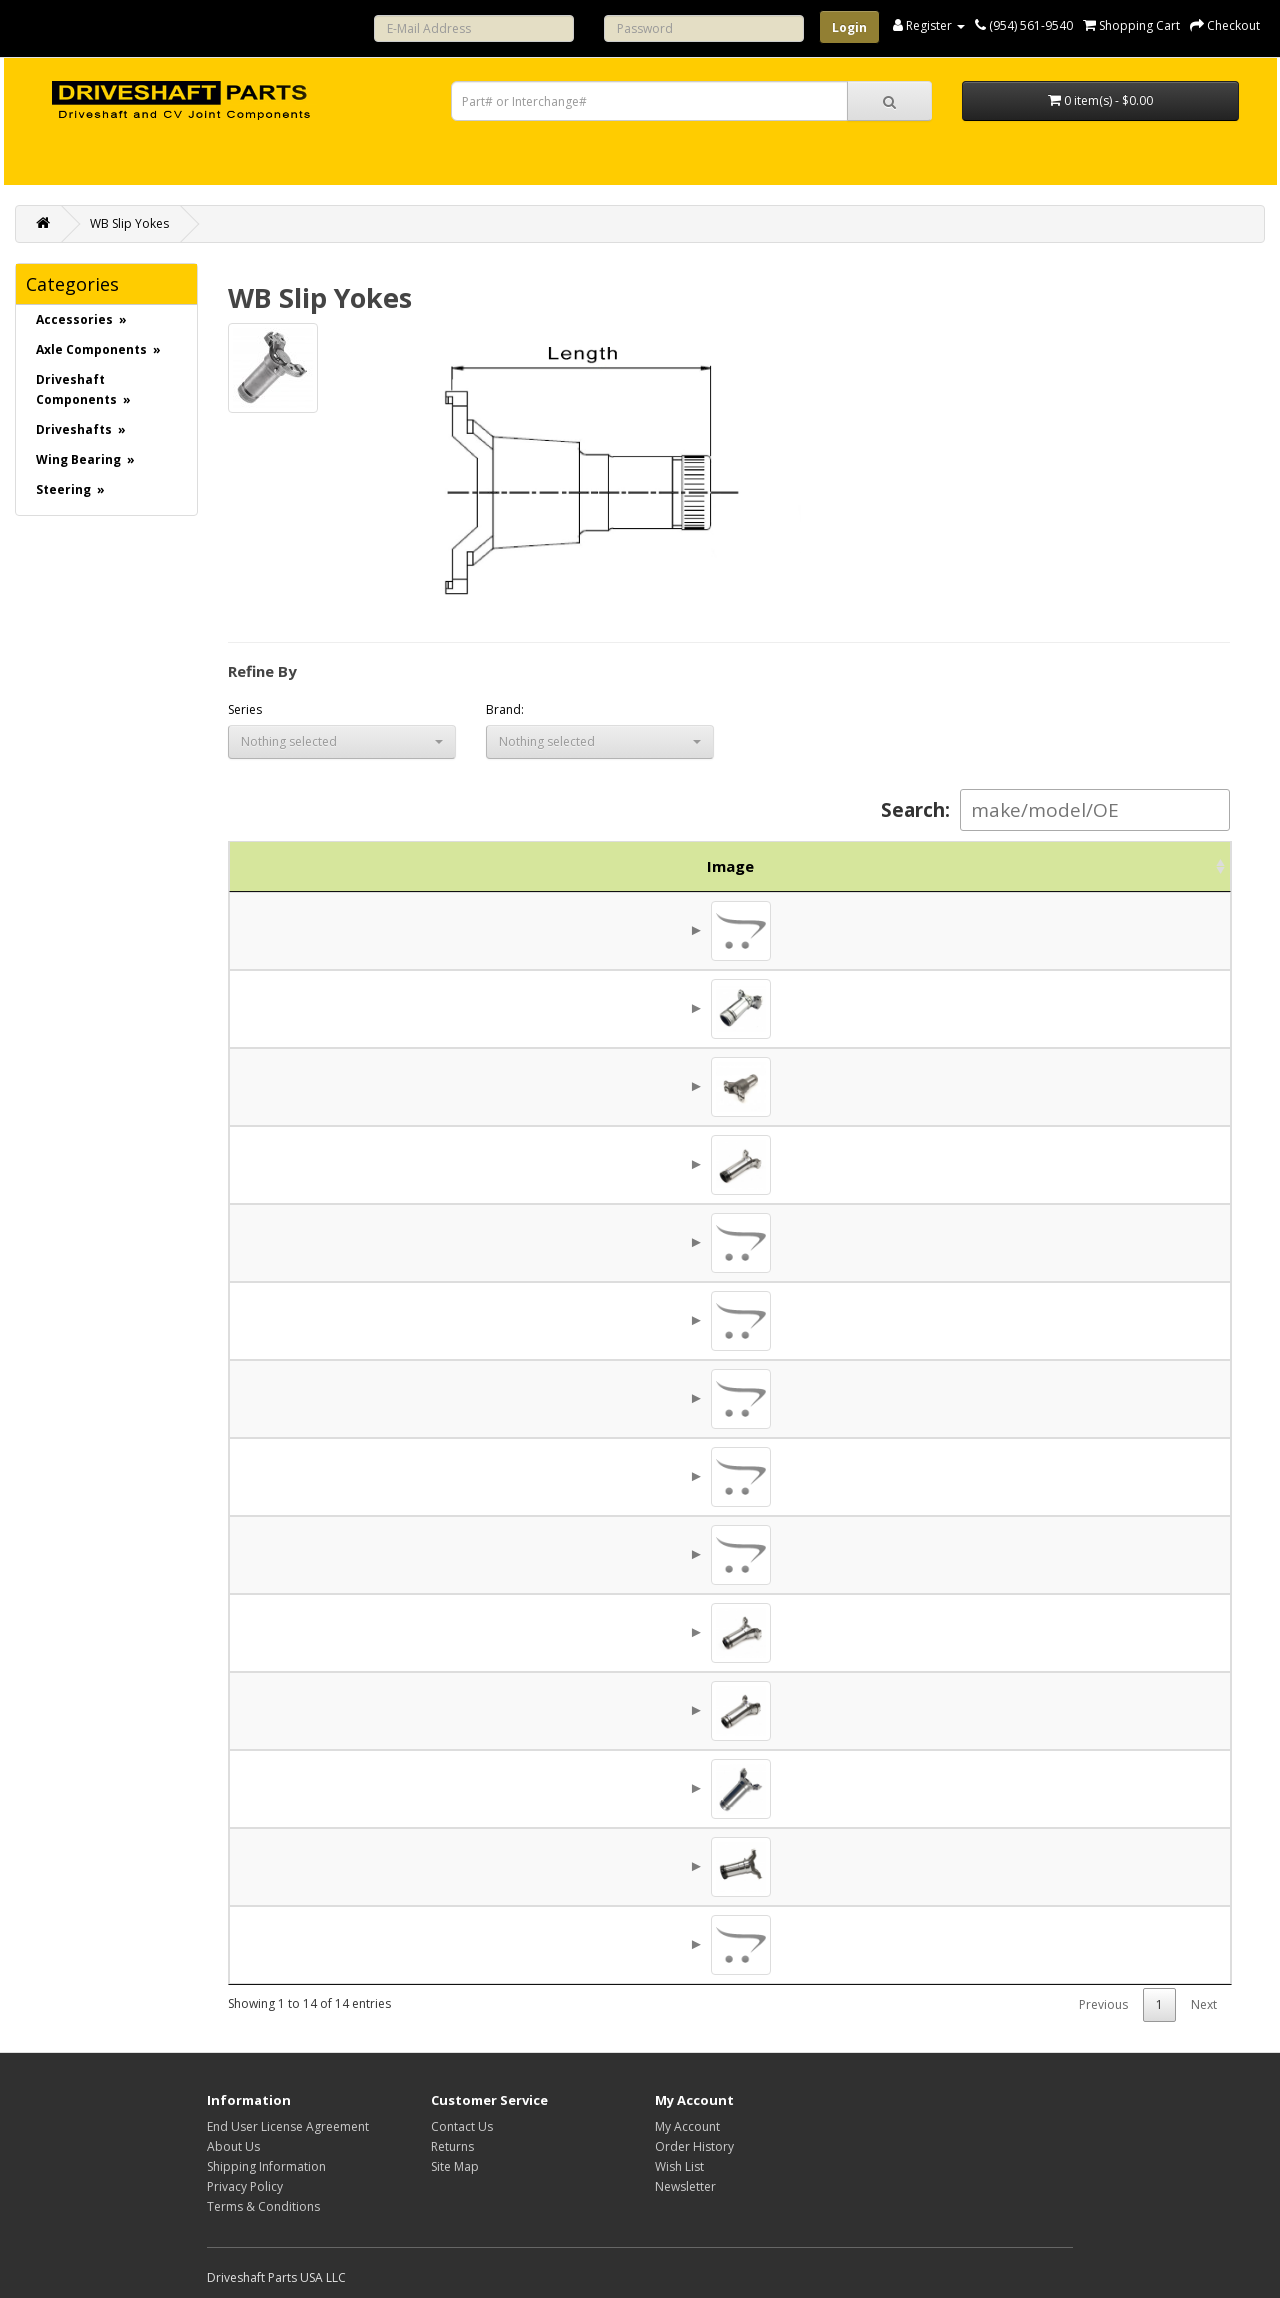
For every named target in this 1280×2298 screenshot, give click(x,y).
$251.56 (1072, 1866)
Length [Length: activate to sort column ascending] (769, 866)
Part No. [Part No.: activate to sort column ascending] (385, 866)
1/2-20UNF (875, 1398)
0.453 (875, 1476)
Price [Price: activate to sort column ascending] (1067, 866)
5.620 (769, 1008)
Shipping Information (266, 2166)
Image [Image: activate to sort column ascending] (278, 866)
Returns (452, 2146)
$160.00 (1072, 1164)
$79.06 (1076, 930)
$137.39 (1072, 1398)
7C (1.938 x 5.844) (533, 1320)
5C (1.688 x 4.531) (533, 1008)
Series (245, 709)
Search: (1055, 810)
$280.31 (1072, 1788)
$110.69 (1072, 1086)
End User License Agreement (288, 2126)
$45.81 (1076, 1476)
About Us (233, 2146)
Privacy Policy (245, 2186)
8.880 (769, 1164)
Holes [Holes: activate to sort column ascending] (875, 866)
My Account (687, 2126)
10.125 (769, 1788)
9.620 (769, 1866)
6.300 (769, 1086)
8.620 (769, 1710)
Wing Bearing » (85, 459)
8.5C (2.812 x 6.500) (533, 1710)
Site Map (455, 2166)
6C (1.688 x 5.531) (533, 1086)
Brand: (505, 709)
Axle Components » (98, 349)
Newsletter (685, 2186)
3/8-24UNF (875, 1008)
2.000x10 (670, 1320)
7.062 (769, 1320)
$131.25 (1072, 1554)
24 (670, 1242)
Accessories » (81, 319)
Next (1204, 2004)
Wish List (679, 2166)
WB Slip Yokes (129, 223)
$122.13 (1072, 1242)
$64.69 (1076, 1008)
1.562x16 (670, 1008)
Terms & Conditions (263, 2206)
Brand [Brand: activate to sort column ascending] (976, 866)
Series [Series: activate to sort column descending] (533, 866)
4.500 (769, 1398)
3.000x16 (670, 1866)
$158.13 (1072, 1710)
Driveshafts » (81, 429)
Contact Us (462, 2126)
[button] (342, 742)
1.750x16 (670, 1086)
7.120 (769, 1554)
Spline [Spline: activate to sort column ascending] (670, 866)
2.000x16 (670, 1164)
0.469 (875, 1320)
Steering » (70, 489)
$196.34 (1072, 1944)
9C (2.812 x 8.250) (533, 1866)
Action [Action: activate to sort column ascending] (1171, 866)
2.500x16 (670, 1710)
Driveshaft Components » (83, 389)
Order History (694, 2146)
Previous (1103, 2004)
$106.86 (1072, 1320)
